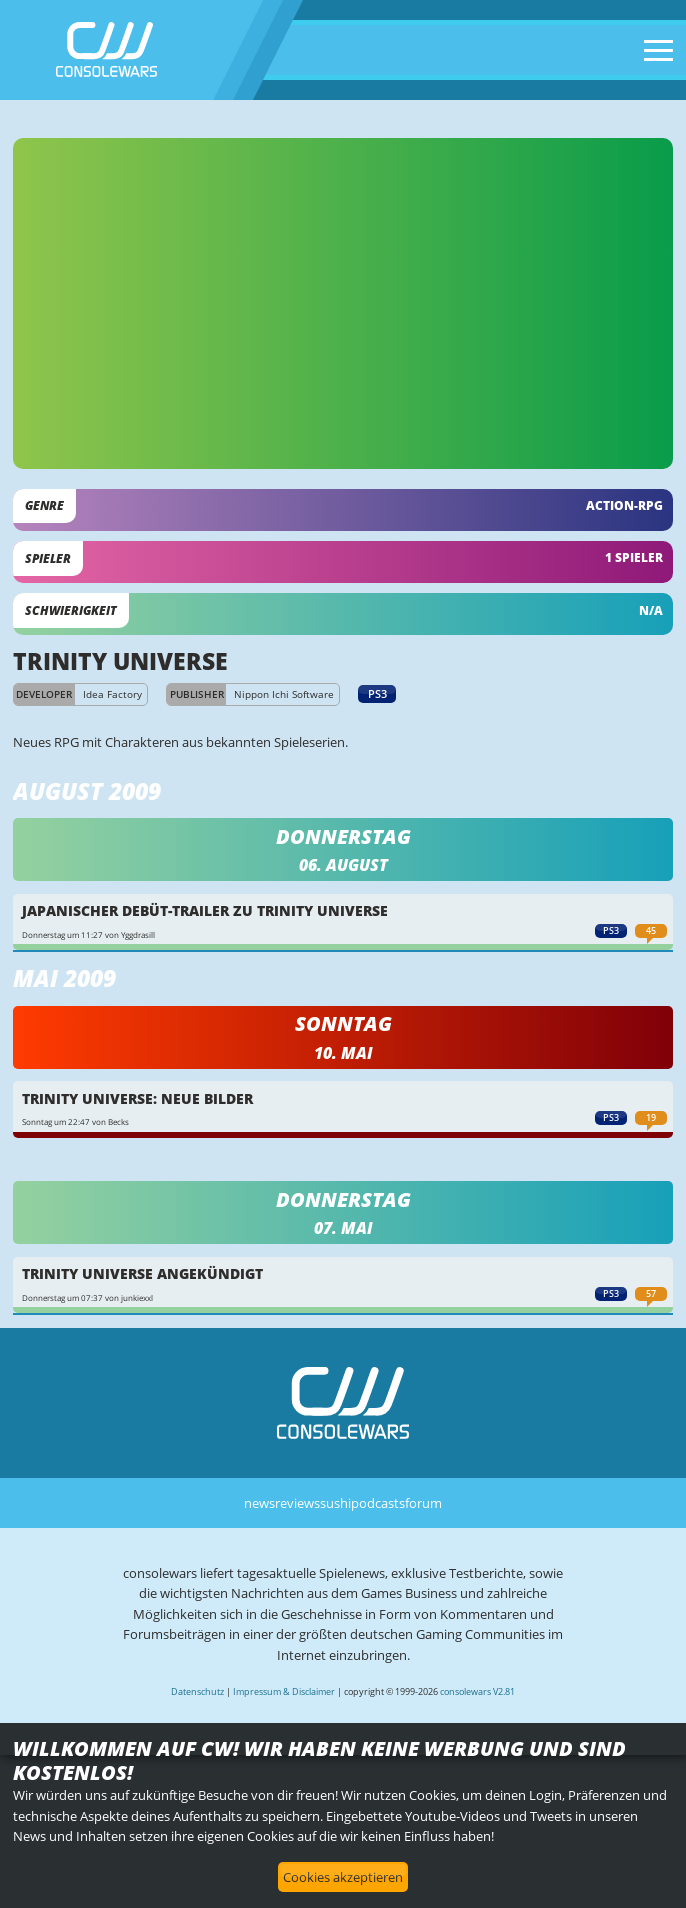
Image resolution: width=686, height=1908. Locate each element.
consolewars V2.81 (477, 1691)
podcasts (378, 1503)
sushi (335, 1503)
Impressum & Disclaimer (284, 1691)
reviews (297, 1503)
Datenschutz (197, 1691)
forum (423, 1503)
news (259, 1503)
